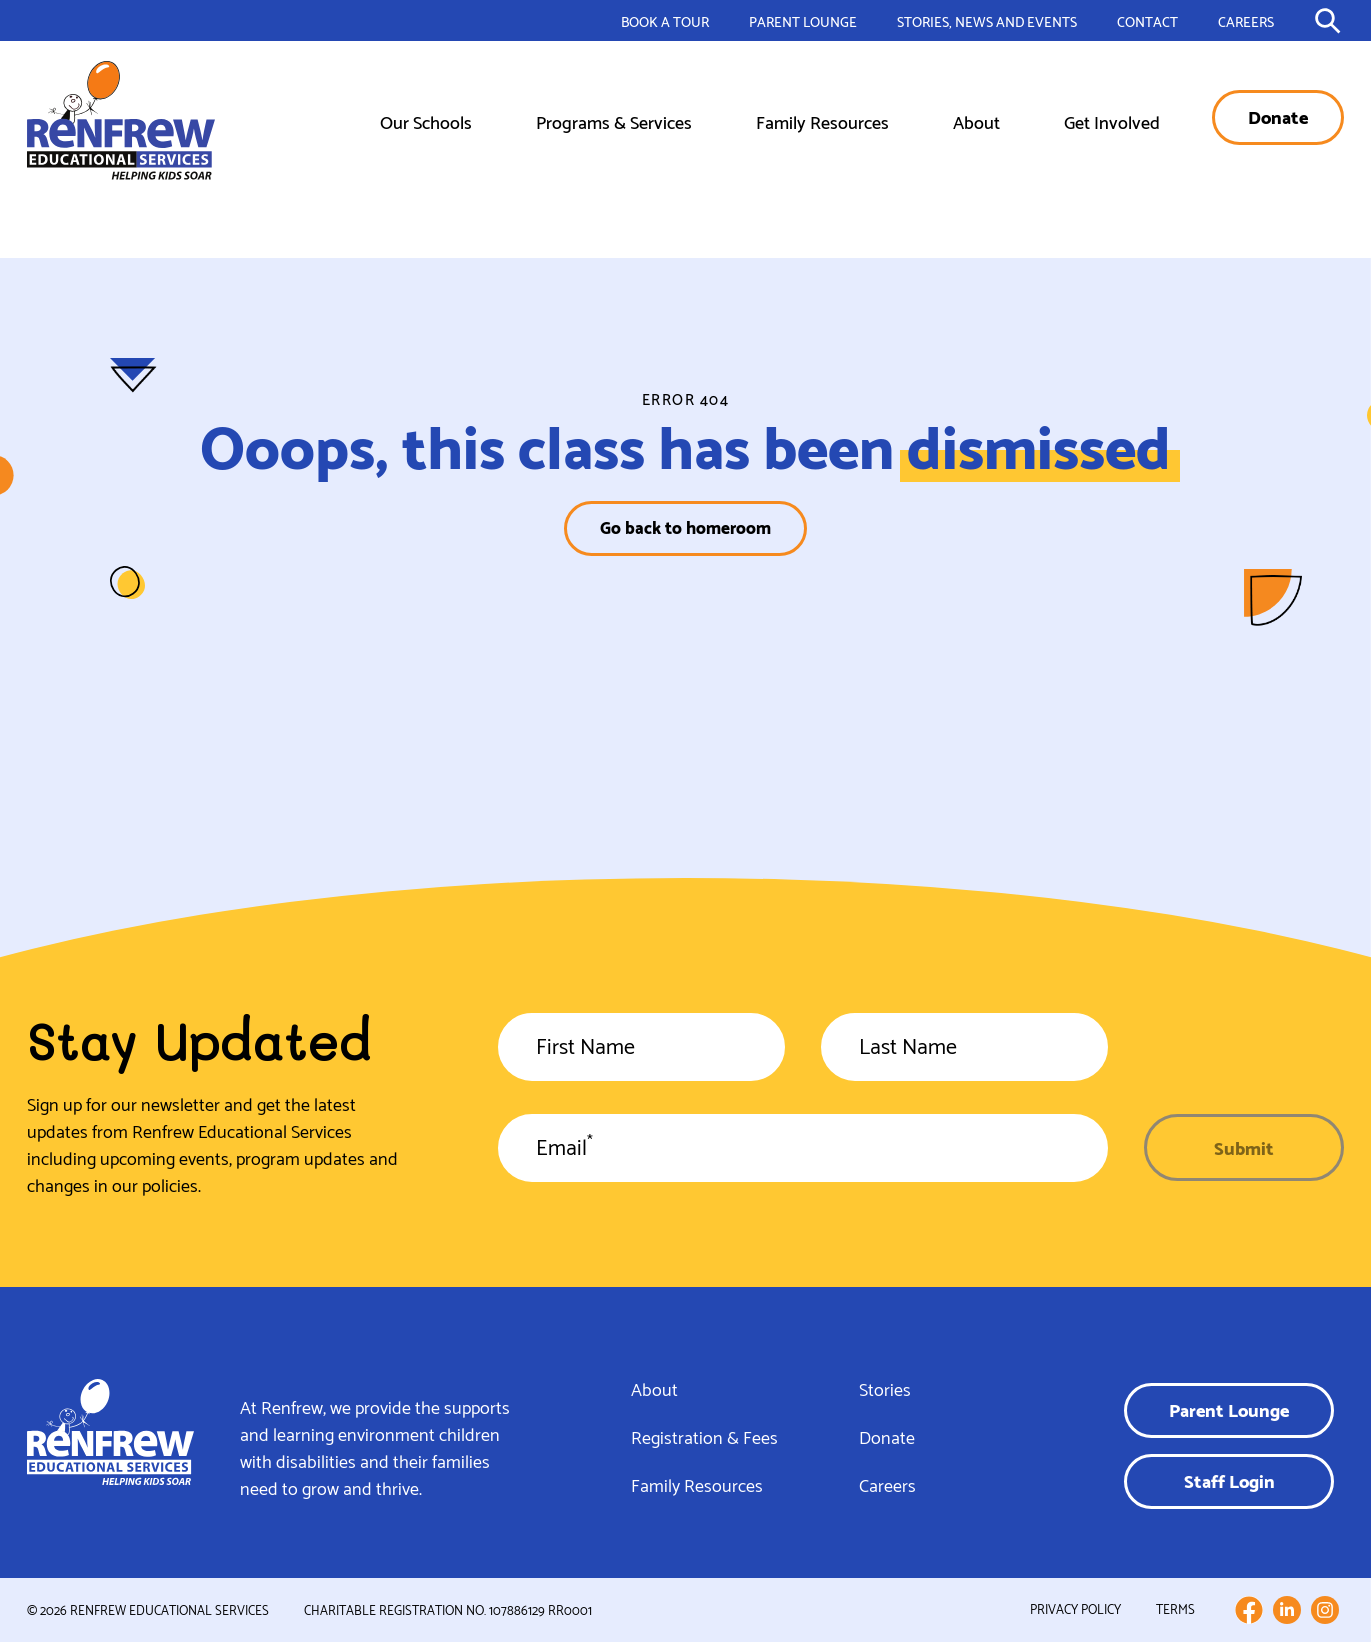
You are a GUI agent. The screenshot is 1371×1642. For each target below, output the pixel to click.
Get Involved (1112, 120)
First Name (585, 1050)
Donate (1278, 115)
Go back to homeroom (685, 526)
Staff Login (1229, 1479)
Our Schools (426, 120)
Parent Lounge (803, 20)
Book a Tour (665, 20)
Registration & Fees (704, 1436)
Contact (1147, 20)
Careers (1246, 20)
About (976, 120)
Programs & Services (614, 120)
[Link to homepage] (121, 120)
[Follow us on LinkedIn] (1287, 1610)
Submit (1244, 1146)
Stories (885, 1388)
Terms (1175, 1609)
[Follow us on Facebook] (1249, 1610)
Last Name (908, 1050)
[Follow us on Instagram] (1325, 1610)
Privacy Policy (1075, 1609)
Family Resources (822, 120)
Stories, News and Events (987, 20)
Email (564, 1151)
